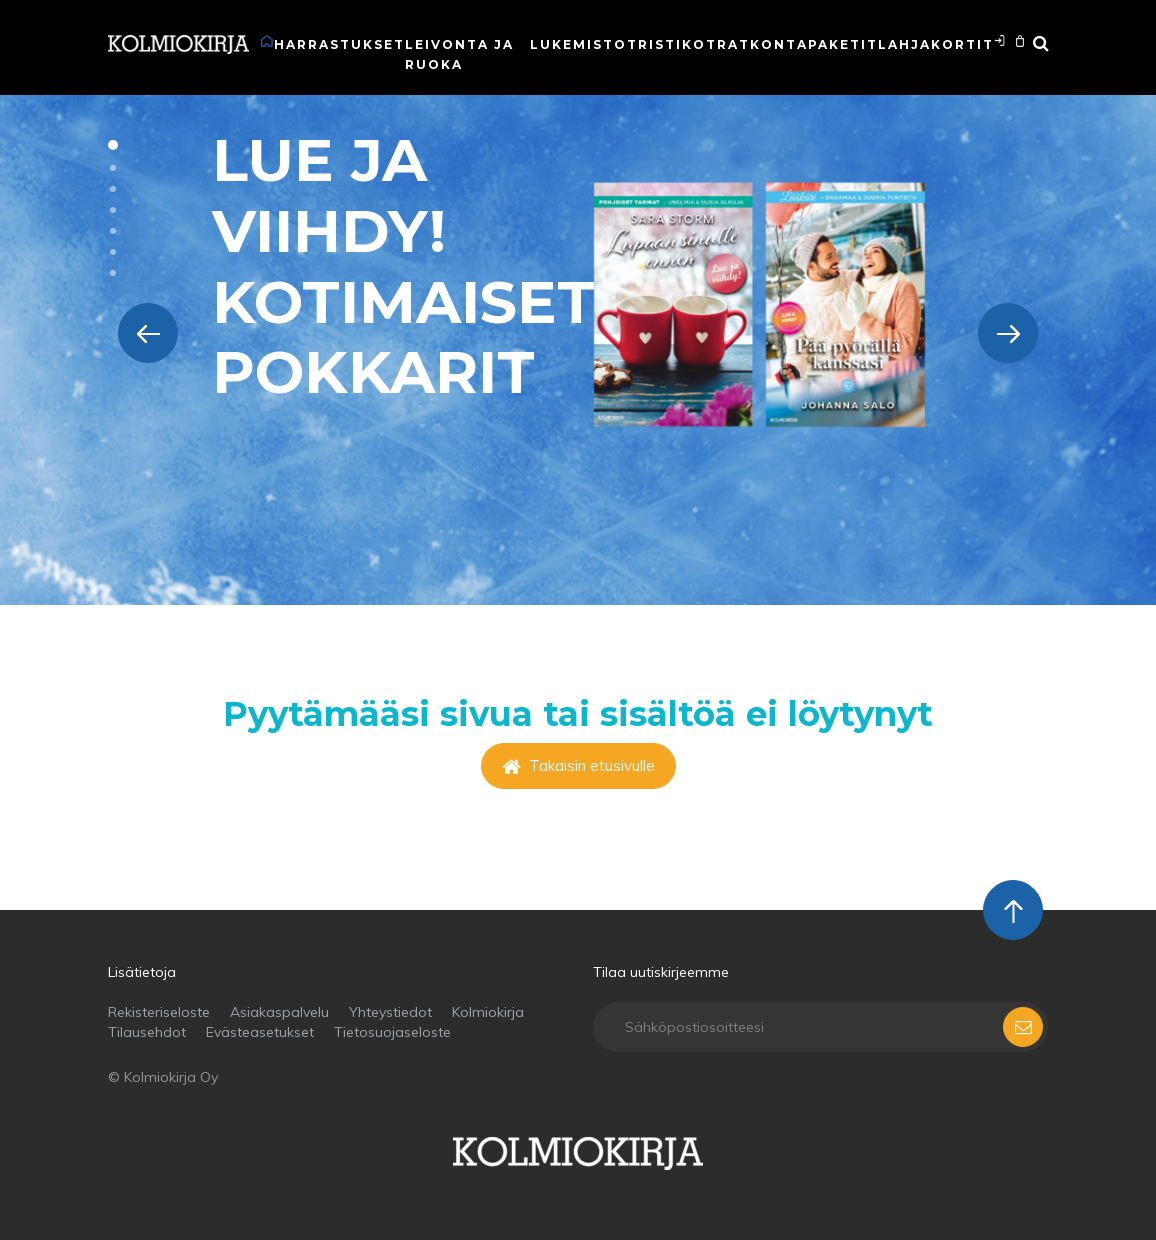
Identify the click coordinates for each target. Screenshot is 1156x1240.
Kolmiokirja (488, 1012)
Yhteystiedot (390, 1012)
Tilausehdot (147, 1032)
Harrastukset (339, 44)
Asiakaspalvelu (279, 1012)
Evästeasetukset (260, 1032)
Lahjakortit (936, 44)
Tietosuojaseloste (392, 1032)
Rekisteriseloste (159, 1012)
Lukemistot (584, 44)
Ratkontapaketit (797, 44)
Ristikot (677, 44)
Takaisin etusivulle (578, 765)
